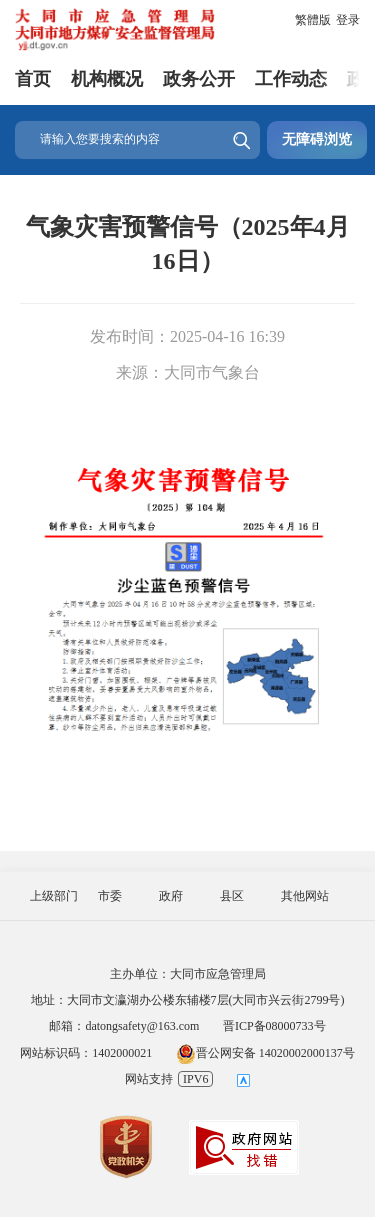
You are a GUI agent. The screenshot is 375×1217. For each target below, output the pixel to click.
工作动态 (291, 79)
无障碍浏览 (317, 139)
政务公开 (199, 79)
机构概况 (107, 79)
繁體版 (313, 20)
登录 (348, 20)
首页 (33, 79)
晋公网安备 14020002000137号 (265, 1053)
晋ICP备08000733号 (274, 1026)
